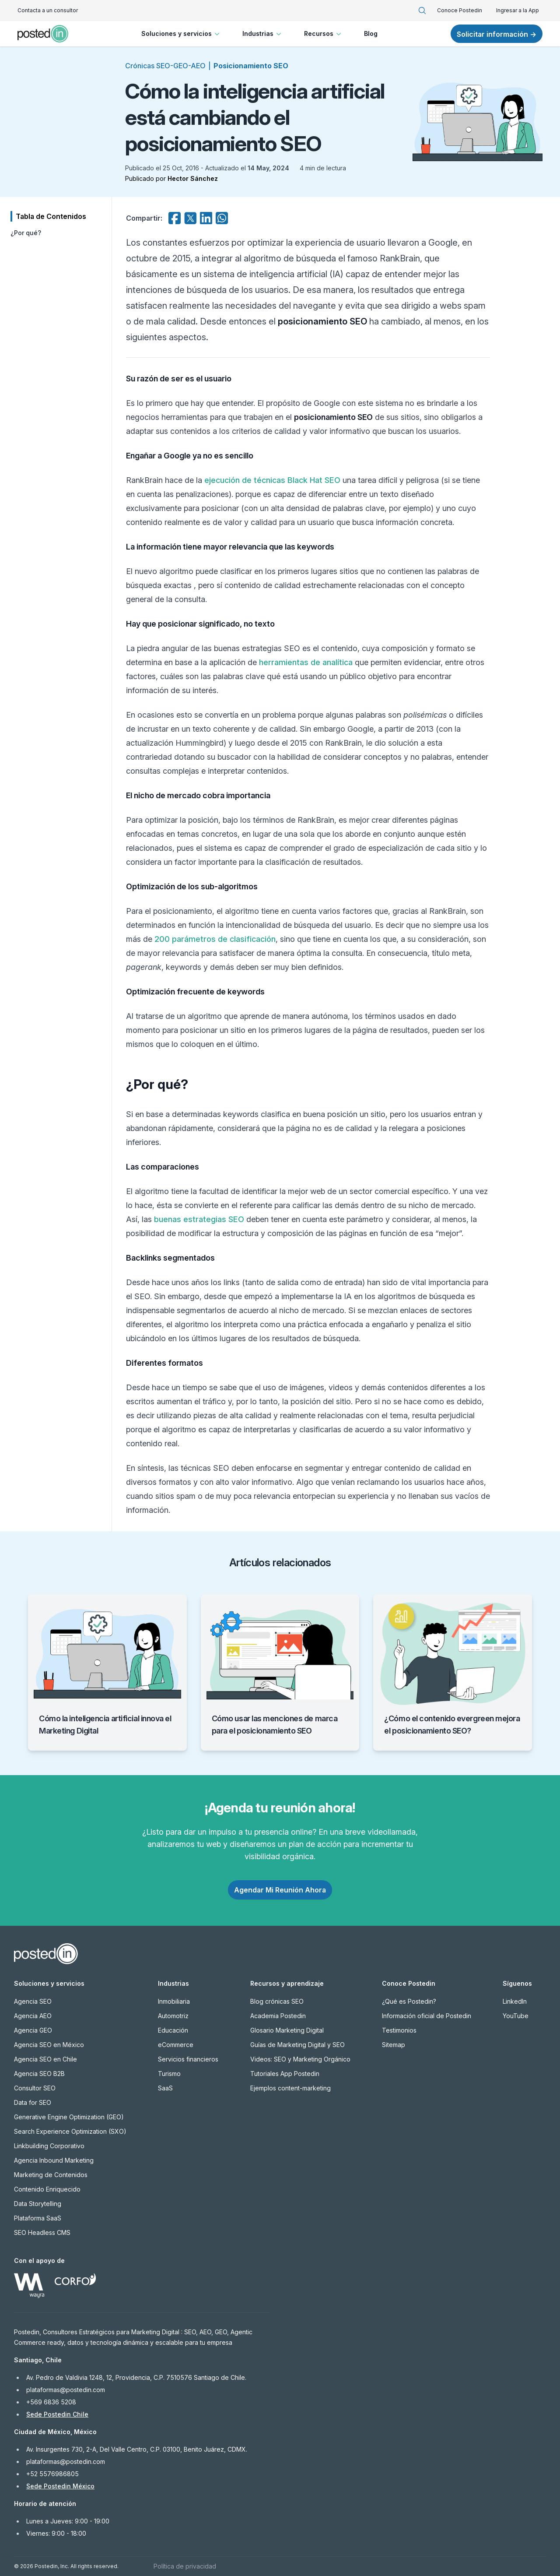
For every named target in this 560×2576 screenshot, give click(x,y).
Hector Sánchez (193, 178)
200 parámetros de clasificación (215, 939)
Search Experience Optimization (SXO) (70, 2131)
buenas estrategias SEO (199, 1219)
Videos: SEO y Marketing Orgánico (300, 2059)
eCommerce (175, 2044)
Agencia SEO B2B (39, 2073)
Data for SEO (32, 2102)
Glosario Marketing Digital (287, 2030)
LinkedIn (515, 2001)
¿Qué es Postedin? (409, 2001)
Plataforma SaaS (37, 2218)
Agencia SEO (33, 2001)
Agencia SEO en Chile (45, 2059)
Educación (173, 2030)
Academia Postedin (278, 2015)
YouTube (515, 2015)
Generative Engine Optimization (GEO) (69, 2117)
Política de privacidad (185, 2566)
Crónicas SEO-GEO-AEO (165, 65)
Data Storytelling (37, 2203)
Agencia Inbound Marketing (54, 2160)
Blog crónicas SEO (277, 2001)
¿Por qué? (25, 232)
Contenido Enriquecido (47, 2189)
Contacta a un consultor (48, 10)
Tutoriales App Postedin (284, 2073)
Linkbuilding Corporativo (49, 2146)
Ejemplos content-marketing (290, 2088)
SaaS (165, 2088)
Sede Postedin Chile (57, 2414)
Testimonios (399, 2030)
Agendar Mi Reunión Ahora (280, 1889)
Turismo (169, 2073)
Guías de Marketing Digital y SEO (297, 2044)
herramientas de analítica (306, 662)
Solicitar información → (496, 34)
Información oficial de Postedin (426, 2015)
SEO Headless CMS (42, 2232)
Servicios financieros (188, 2059)
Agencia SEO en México (49, 2044)
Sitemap (393, 2044)
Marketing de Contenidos (51, 2174)
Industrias (262, 33)
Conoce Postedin (459, 10)
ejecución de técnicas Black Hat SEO (272, 480)
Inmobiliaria (174, 2001)
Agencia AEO (33, 2015)
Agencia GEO (33, 2030)
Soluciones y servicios (181, 33)
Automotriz (173, 2015)
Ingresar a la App (517, 10)
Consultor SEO (35, 2088)
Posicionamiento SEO (251, 65)
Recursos (323, 33)
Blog (371, 33)
